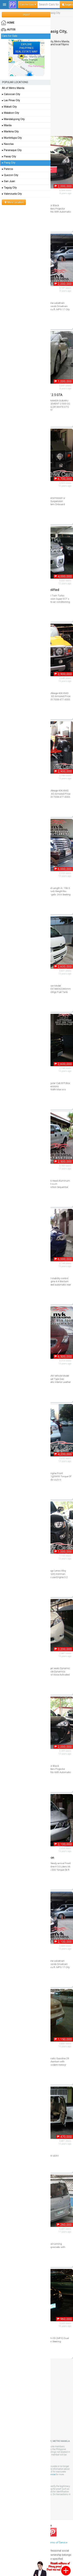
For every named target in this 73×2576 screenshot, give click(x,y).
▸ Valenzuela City (12, 193)
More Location (13, 202)
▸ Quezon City (10, 175)
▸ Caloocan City (11, 94)
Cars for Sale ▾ (28, 4)
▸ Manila (7, 125)
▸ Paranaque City (12, 150)
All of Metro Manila (13, 88)
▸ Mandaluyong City (13, 119)
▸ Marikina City (10, 131)
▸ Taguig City (9, 187)
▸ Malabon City (10, 112)
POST (26, 14)
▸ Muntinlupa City (12, 137)
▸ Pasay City (9, 156)
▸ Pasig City (8, 162)
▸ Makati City (9, 106)
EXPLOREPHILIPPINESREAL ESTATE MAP (26, 48)
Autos (8, 29)
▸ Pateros (7, 169)
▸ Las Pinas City (11, 100)
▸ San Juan (8, 181)
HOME (7, 22)
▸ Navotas (8, 144)
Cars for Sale (9, 35)
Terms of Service (57, 2542)
